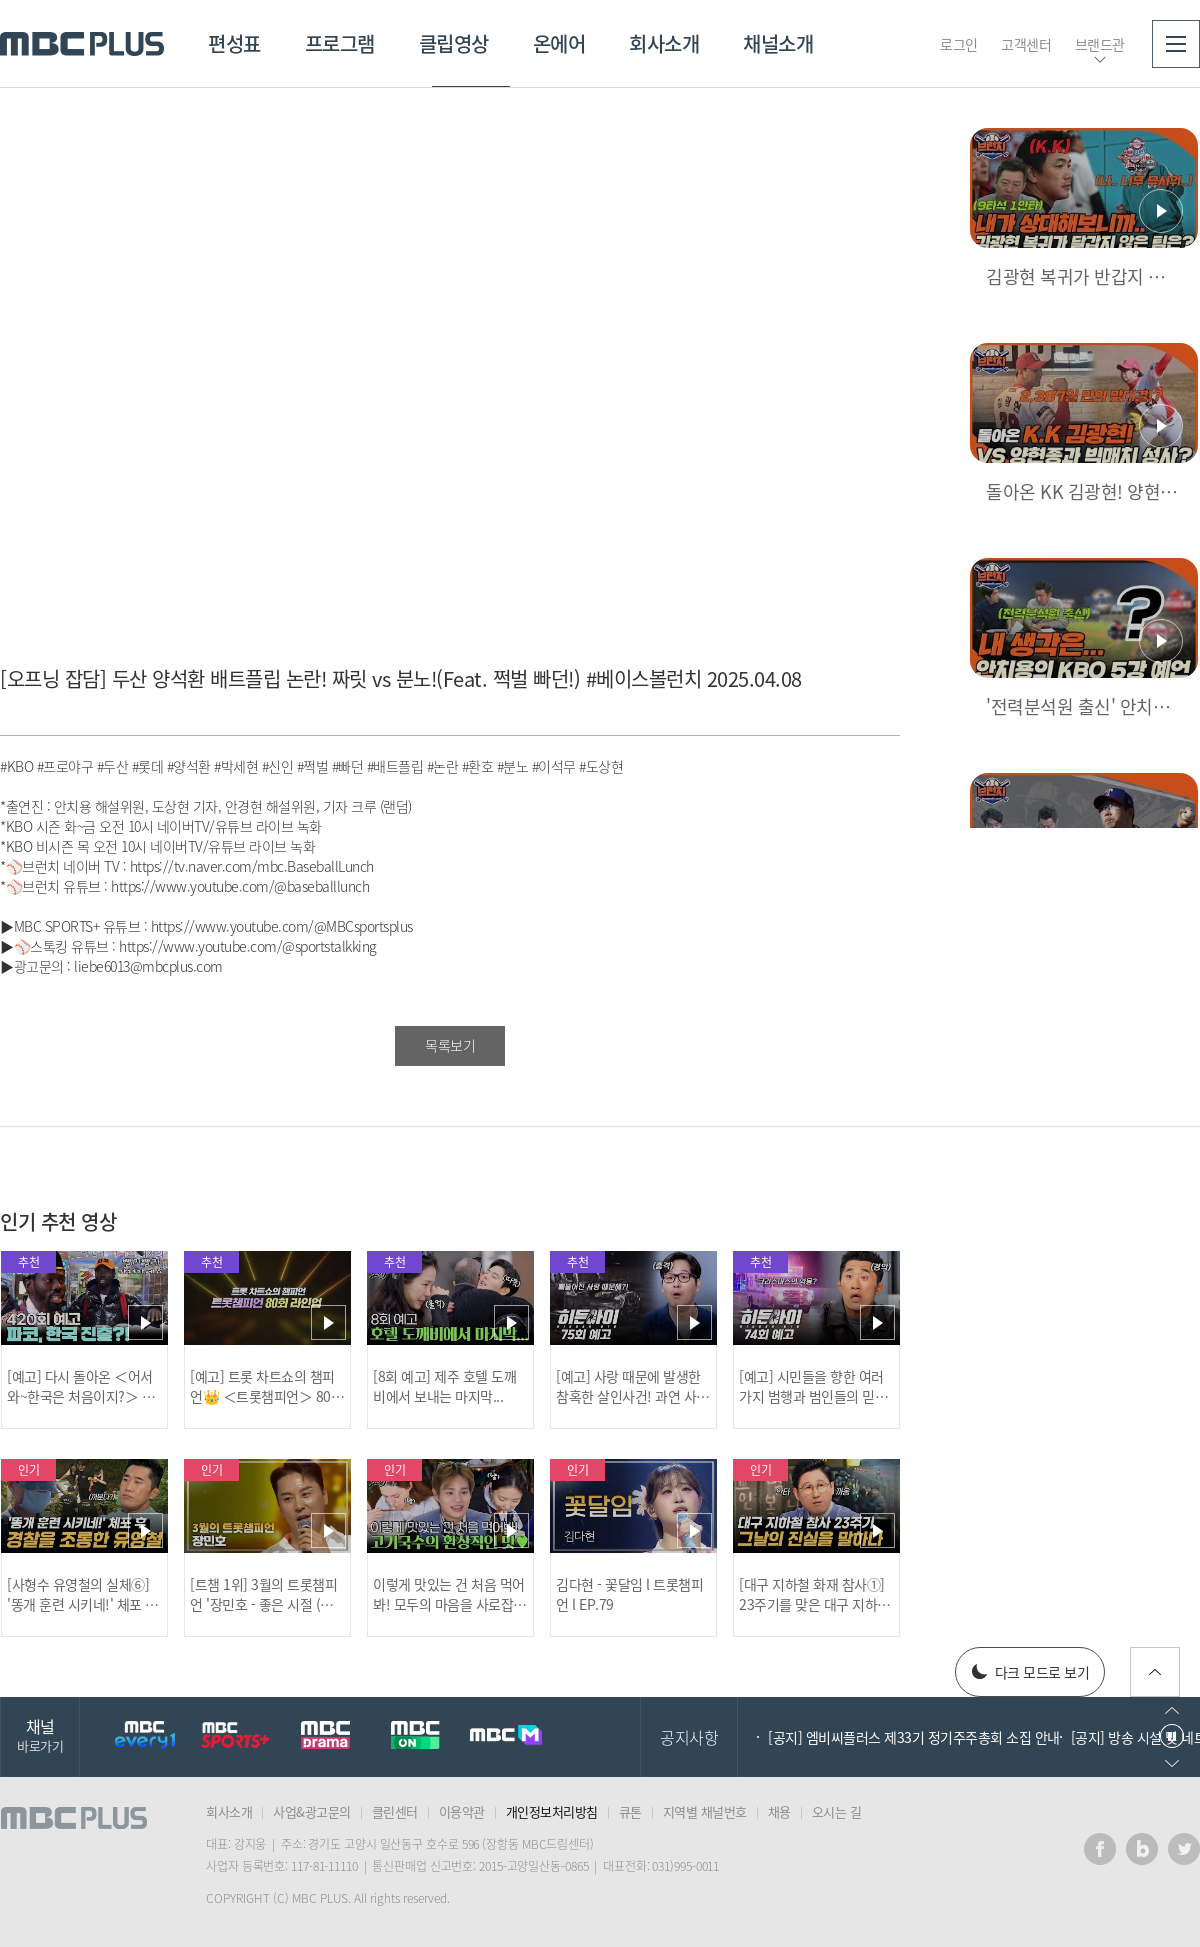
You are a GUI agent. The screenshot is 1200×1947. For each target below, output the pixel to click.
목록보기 (450, 1045)
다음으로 (1172, 1763)
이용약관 (462, 1811)
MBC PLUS (82, 44)
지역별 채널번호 (705, 1811)
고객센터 (1026, 44)
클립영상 (454, 43)
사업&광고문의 (312, 1811)
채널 (40, 1734)
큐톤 (630, 1811)
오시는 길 (837, 1811)
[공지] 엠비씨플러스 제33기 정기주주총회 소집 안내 (914, 1737)
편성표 (234, 43)
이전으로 (1172, 1710)
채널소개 (778, 43)
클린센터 (395, 1811)
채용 (779, 1811)
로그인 (959, 44)
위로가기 (1155, 1672)
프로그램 (340, 43)
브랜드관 (1100, 44)
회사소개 (664, 43)
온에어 (559, 43)
